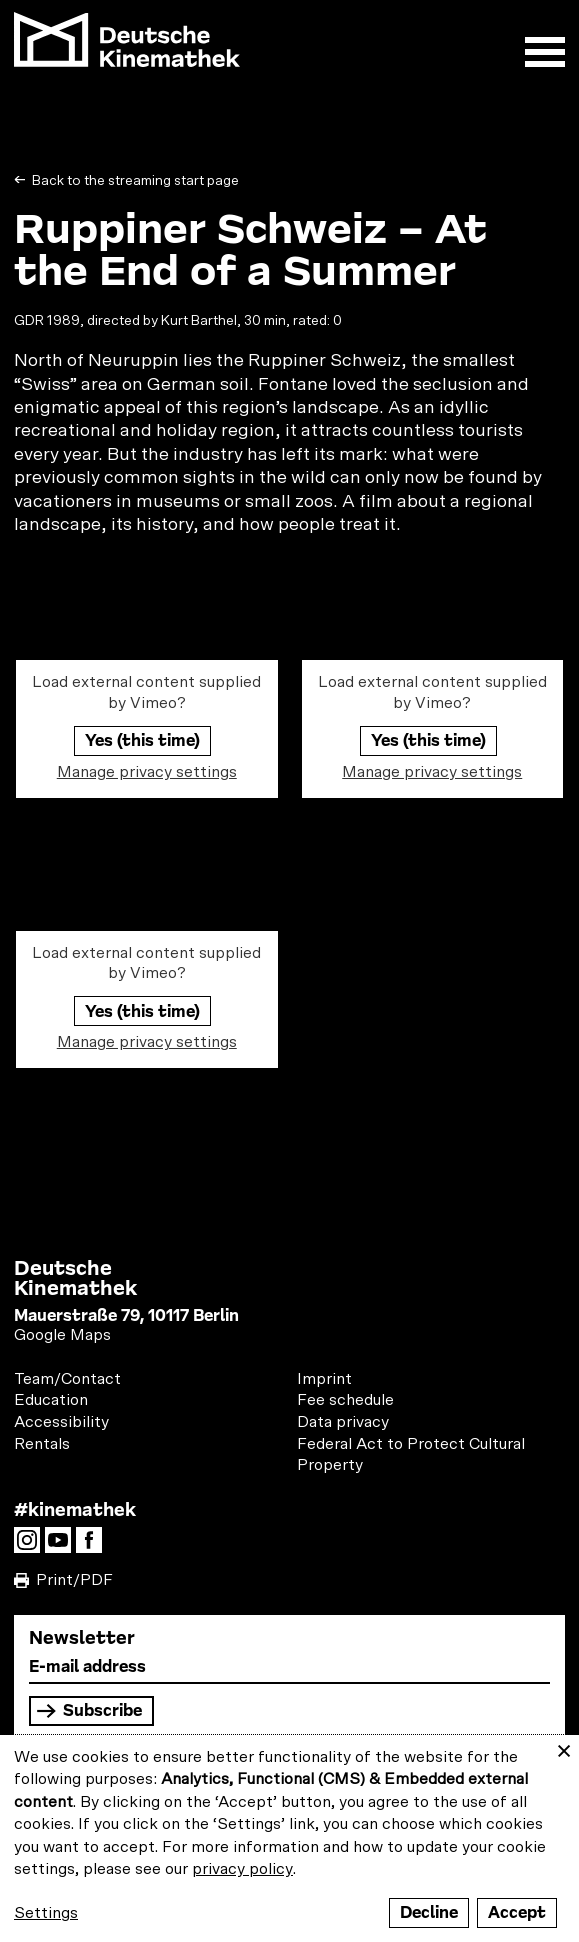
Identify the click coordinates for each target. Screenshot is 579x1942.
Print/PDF (74, 1580)
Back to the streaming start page (134, 181)
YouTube (63, 1546)
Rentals (42, 1444)
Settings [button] (46, 1913)
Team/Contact (67, 1379)
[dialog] (289, 1838)
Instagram (32, 1546)
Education (51, 1400)
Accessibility (61, 1422)
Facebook (94, 1546)
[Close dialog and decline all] (564, 1747)
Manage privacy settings (147, 772)
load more (289, 1201)
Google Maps (62, 1335)
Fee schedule (345, 1400)
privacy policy (242, 1869)
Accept (517, 1912)
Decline (429, 1912)
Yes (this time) (142, 740)
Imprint (324, 1379)
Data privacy (343, 1422)
